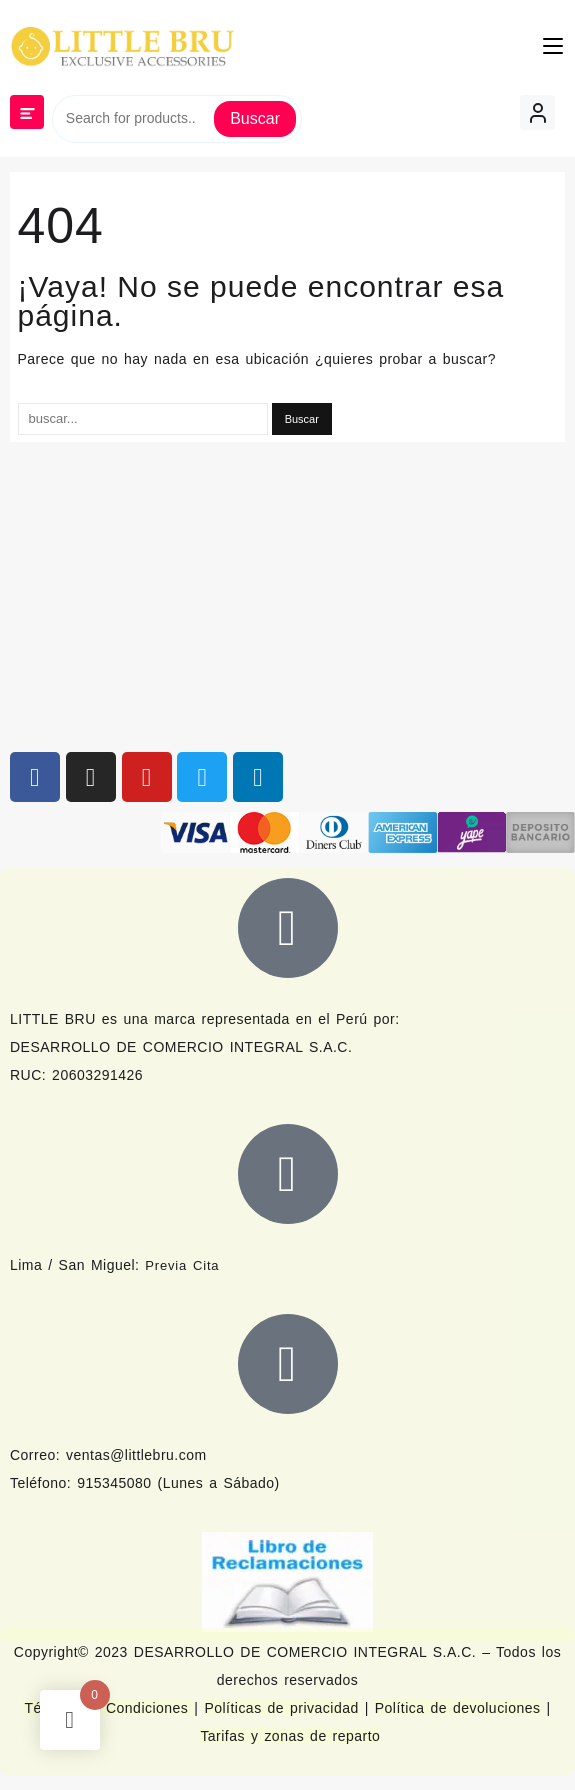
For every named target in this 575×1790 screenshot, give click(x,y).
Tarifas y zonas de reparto (290, 1736)
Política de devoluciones (458, 1708)
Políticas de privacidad (281, 1708)
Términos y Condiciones (109, 1708)
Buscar (255, 118)
